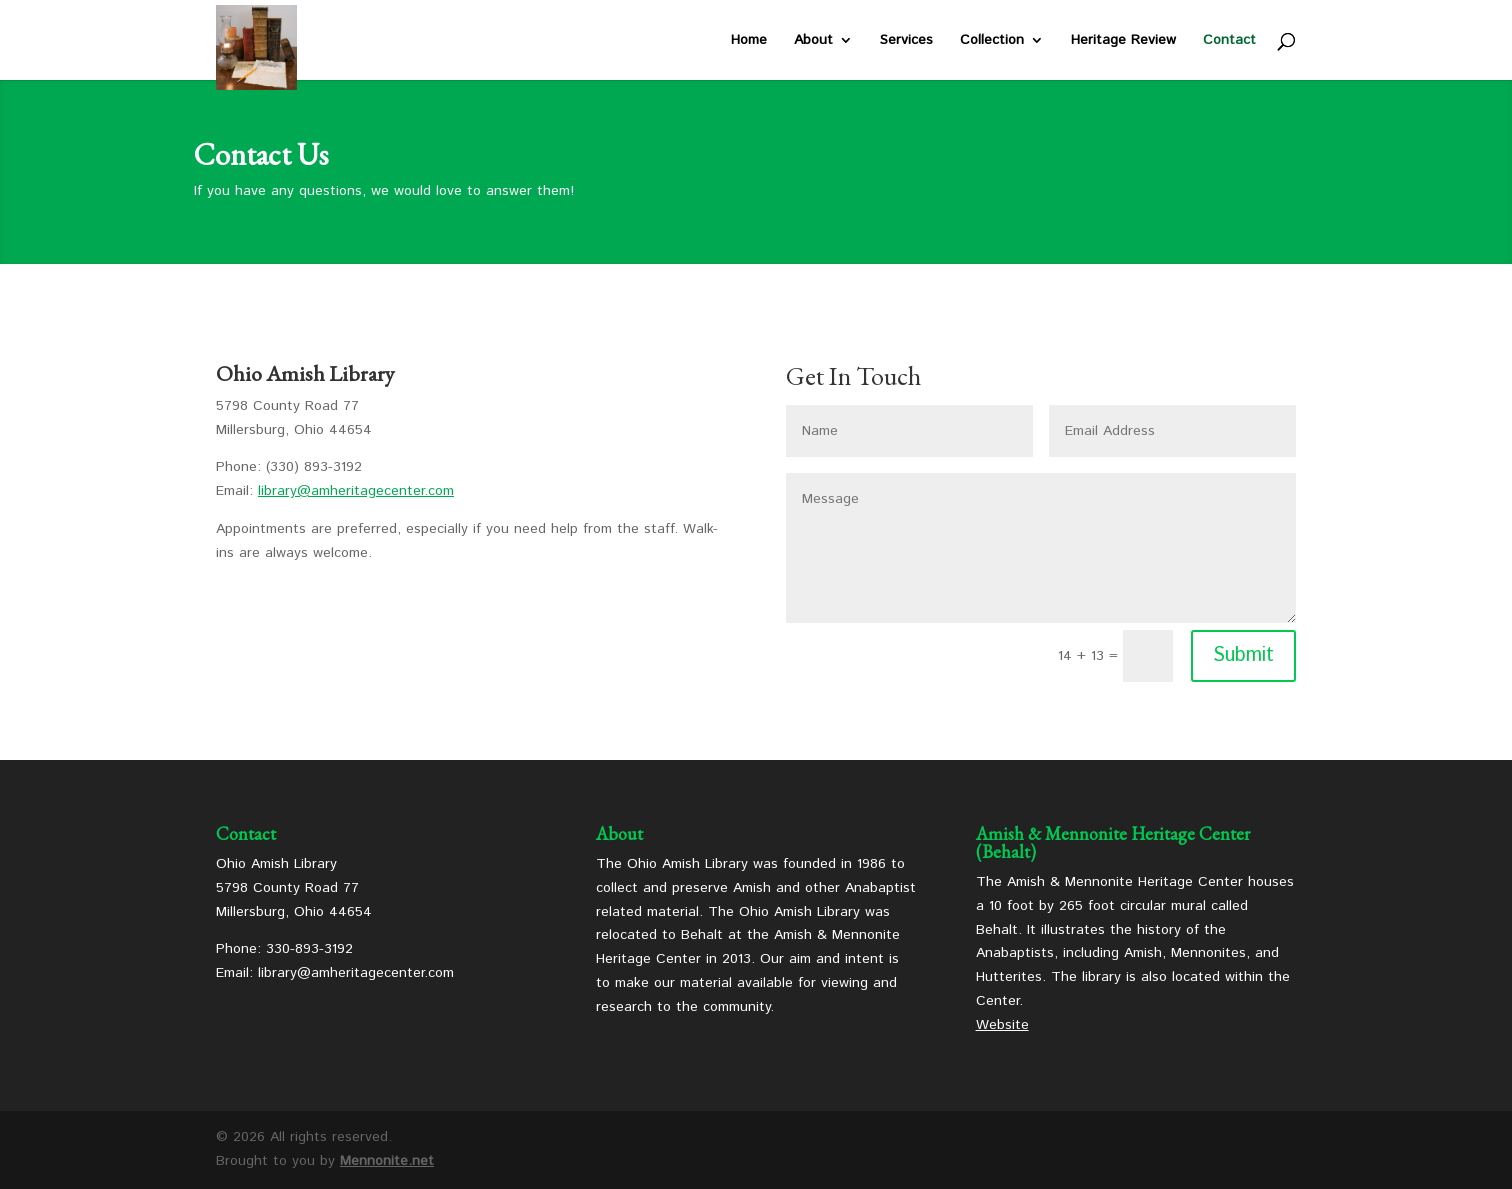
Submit (1243, 655)
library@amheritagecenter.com (356, 491)
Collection (992, 41)
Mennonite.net (387, 1161)
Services (906, 41)
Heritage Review (1123, 41)
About (813, 41)
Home (749, 41)
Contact (1229, 41)
